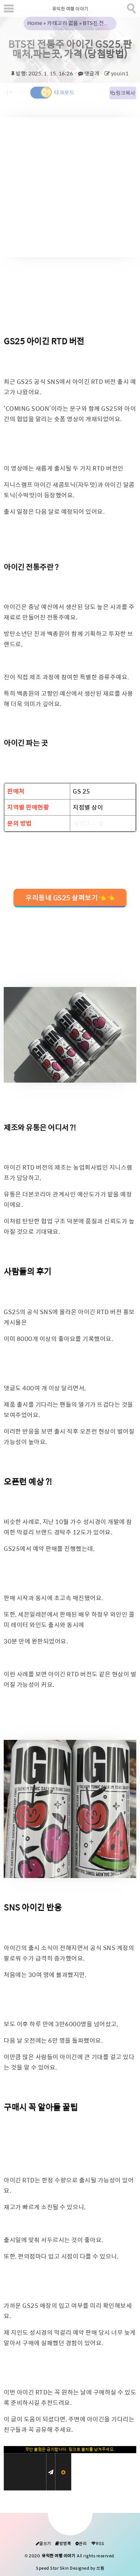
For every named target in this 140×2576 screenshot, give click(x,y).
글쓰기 (43, 2544)
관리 (81, 2544)
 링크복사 (123, 93)
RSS (98, 2544)
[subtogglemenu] (9, 8)
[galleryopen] (70, 1035)
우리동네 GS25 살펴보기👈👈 (70, 898)
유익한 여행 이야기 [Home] (70, 9)
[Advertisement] (70, 187)
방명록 (63, 2544)
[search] (130, 7)
